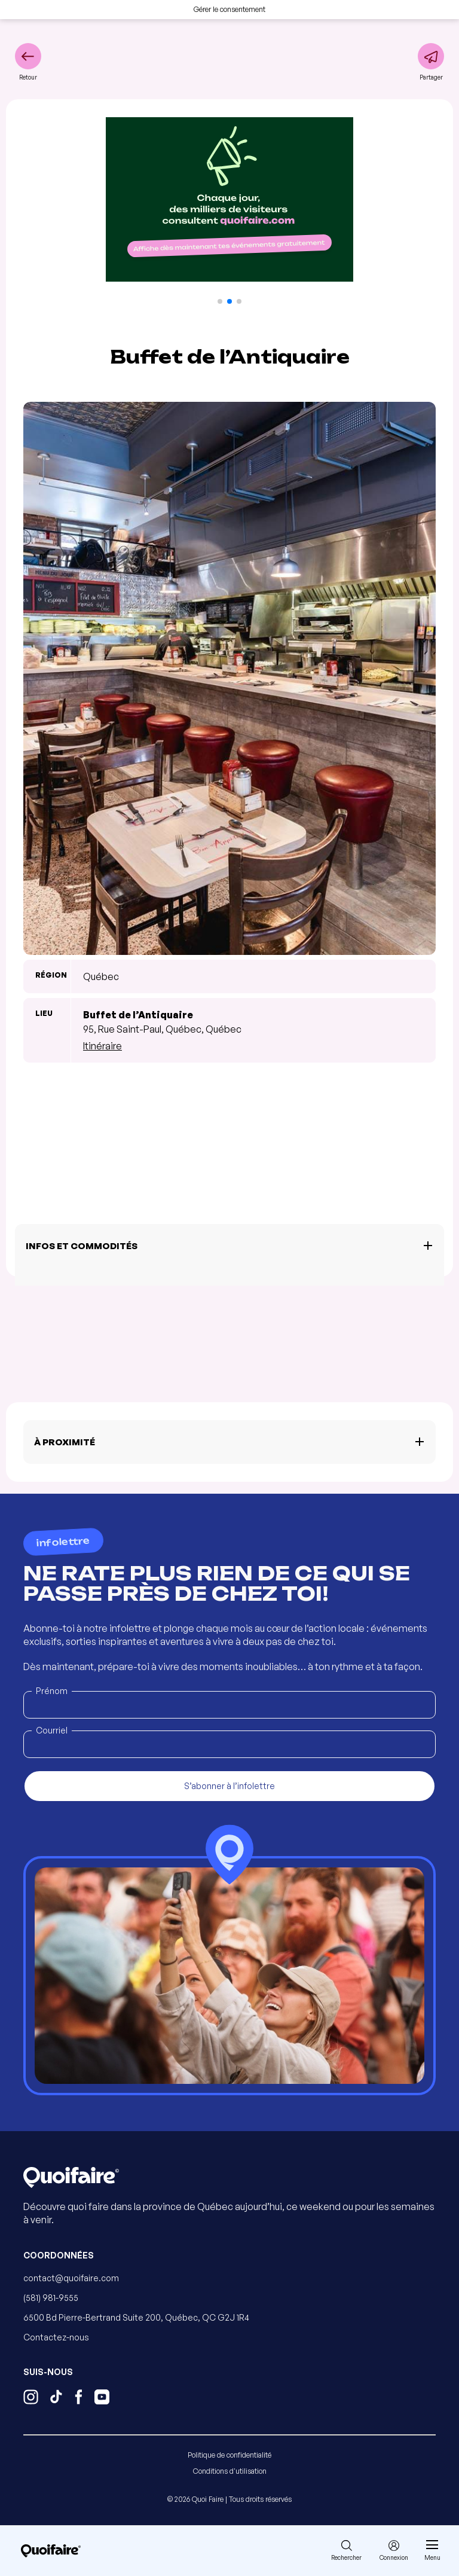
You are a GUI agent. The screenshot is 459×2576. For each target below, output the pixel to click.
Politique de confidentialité (229, 2454)
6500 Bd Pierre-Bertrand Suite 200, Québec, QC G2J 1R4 (136, 2317)
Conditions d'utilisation (230, 2471)
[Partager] (431, 62)
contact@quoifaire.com (71, 2278)
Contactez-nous (56, 2337)
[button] (220, 301)
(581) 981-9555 (50, 2298)
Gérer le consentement (229, 9)
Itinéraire (102, 1046)
